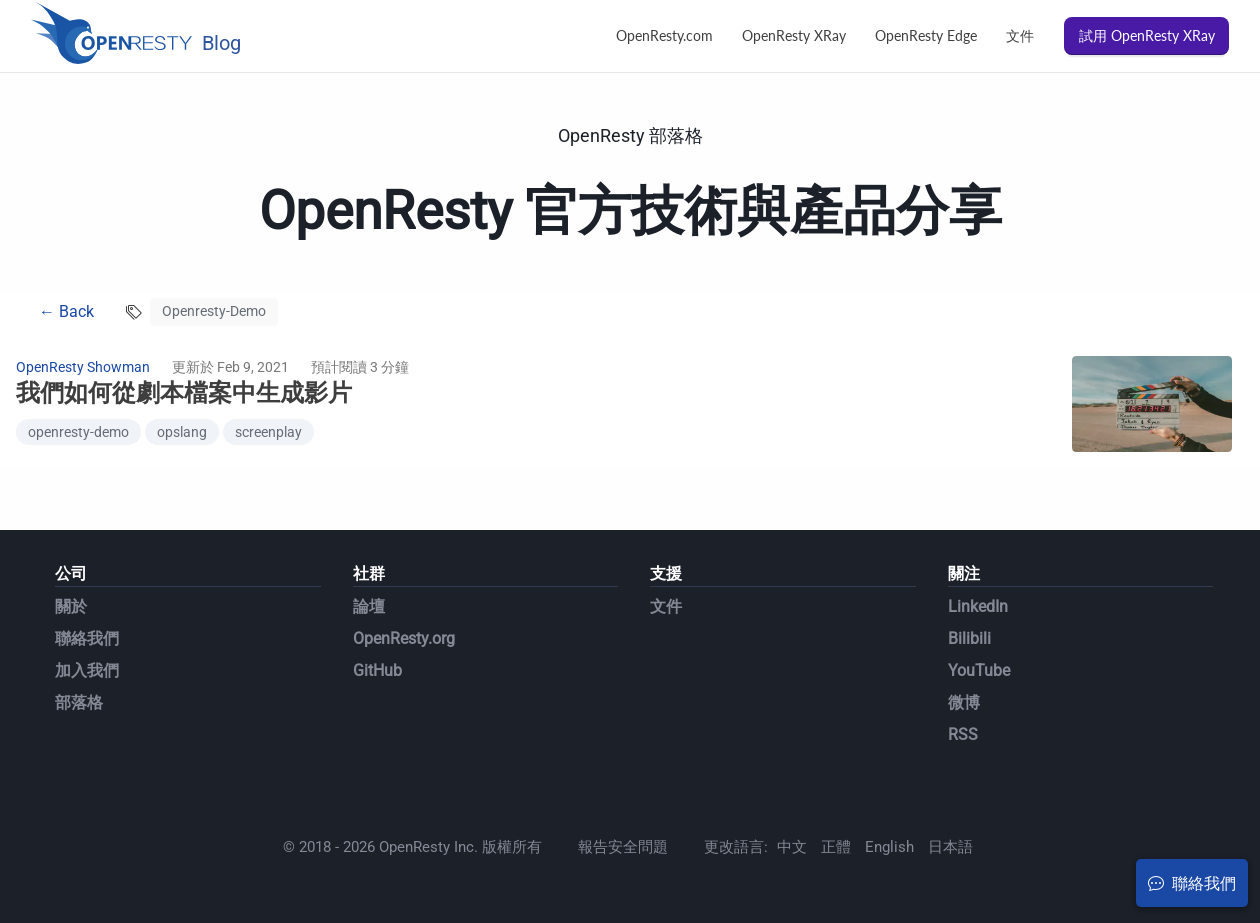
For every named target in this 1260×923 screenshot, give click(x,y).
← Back (66, 311)
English (889, 847)
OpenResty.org (404, 638)
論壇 (369, 606)
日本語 (950, 847)
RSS (963, 734)
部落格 (79, 702)
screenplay (268, 432)
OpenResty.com (664, 35)
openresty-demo (78, 432)
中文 (792, 847)
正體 (836, 847)
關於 (71, 606)
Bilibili (969, 638)
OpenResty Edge (926, 35)
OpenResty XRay (794, 35)
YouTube (979, 670)
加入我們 (87, 670)
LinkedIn (978, 606)
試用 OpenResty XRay (1147, 35)
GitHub (377, 670)
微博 (964, 702)
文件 (1020, 35)
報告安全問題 (623, 847)
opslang (182, 432)
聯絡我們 (87, 638)
